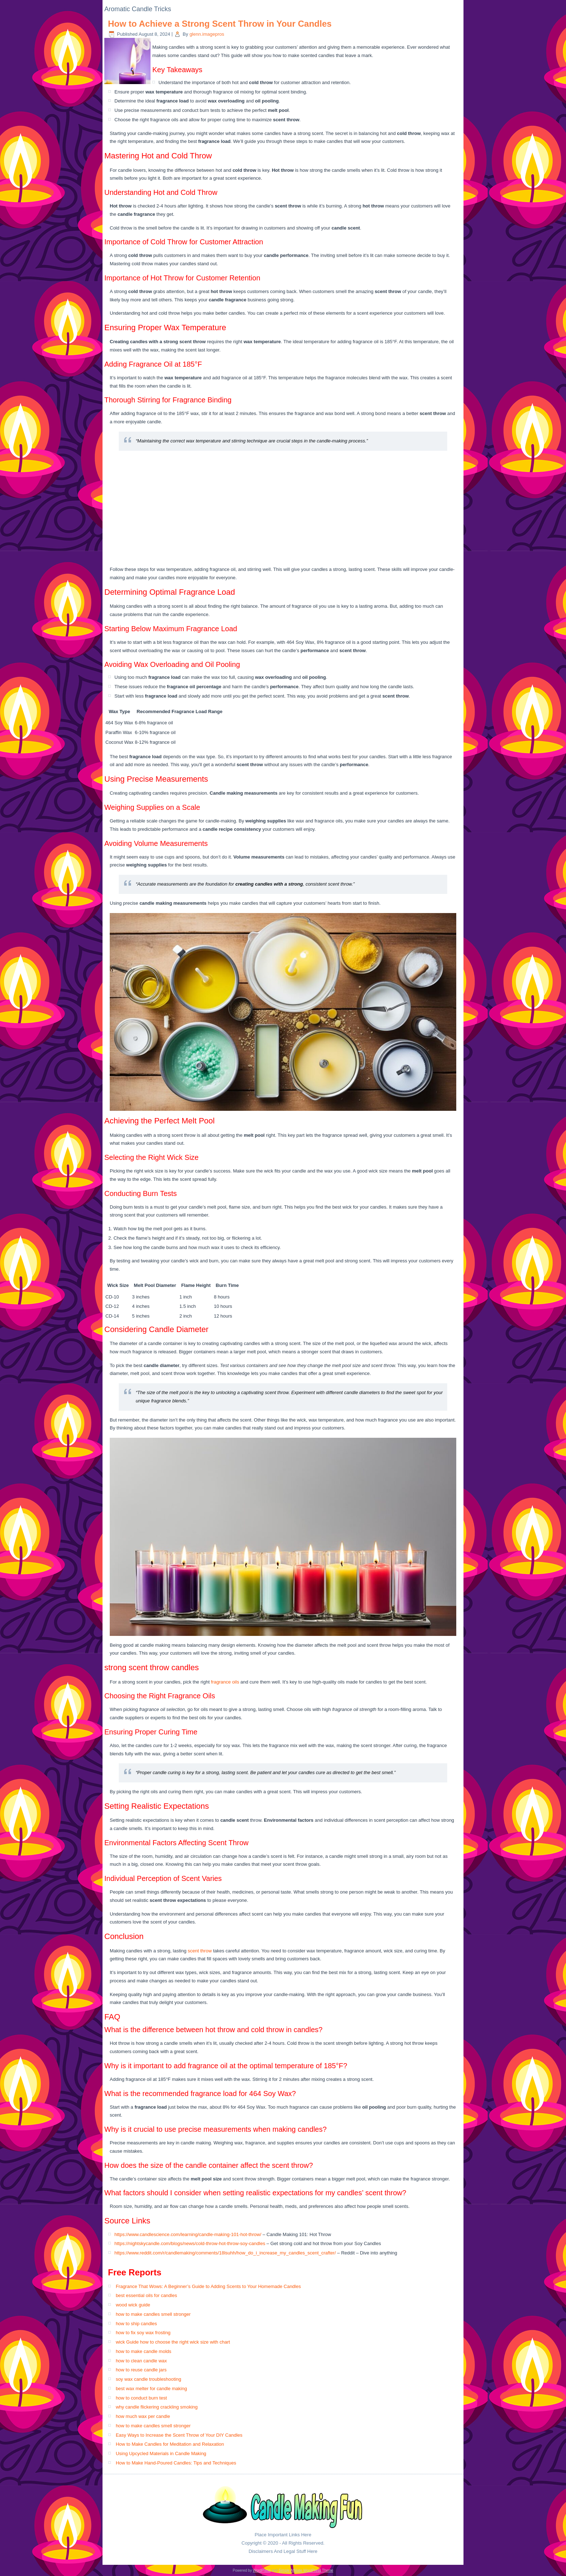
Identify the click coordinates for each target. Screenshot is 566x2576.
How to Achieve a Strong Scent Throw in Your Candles (220, 24)
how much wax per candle (143, 2416)
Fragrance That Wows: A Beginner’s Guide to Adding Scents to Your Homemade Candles (208, 2286)
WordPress (261, 2570)
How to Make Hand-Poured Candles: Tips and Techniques (176, 2463)
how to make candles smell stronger (153, 2314)
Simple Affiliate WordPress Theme (306, 2570)
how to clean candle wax (141, 2360)
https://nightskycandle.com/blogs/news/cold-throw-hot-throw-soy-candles (189, 2243)
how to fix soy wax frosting (143, 2332)
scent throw (200, 1950)
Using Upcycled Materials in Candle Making (161, 2453)
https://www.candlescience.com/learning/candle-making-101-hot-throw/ (187, 2234)
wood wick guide (133, 2305)
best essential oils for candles (146, 2295)
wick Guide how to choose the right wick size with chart (173, 2342)
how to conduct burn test (141, 2398)
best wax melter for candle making (151, 2388)
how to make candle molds (143, 2351)
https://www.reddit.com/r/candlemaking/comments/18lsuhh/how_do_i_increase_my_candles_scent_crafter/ (225, 2253)
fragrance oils (225, 1682)
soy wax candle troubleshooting (148, 2379)
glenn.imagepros (207, 34)
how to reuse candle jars (141, 2369)
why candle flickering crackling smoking (157, 2407)
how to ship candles (136, 2323)
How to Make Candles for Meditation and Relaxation (170, 2444)
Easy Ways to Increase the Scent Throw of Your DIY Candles (179, 2435)
